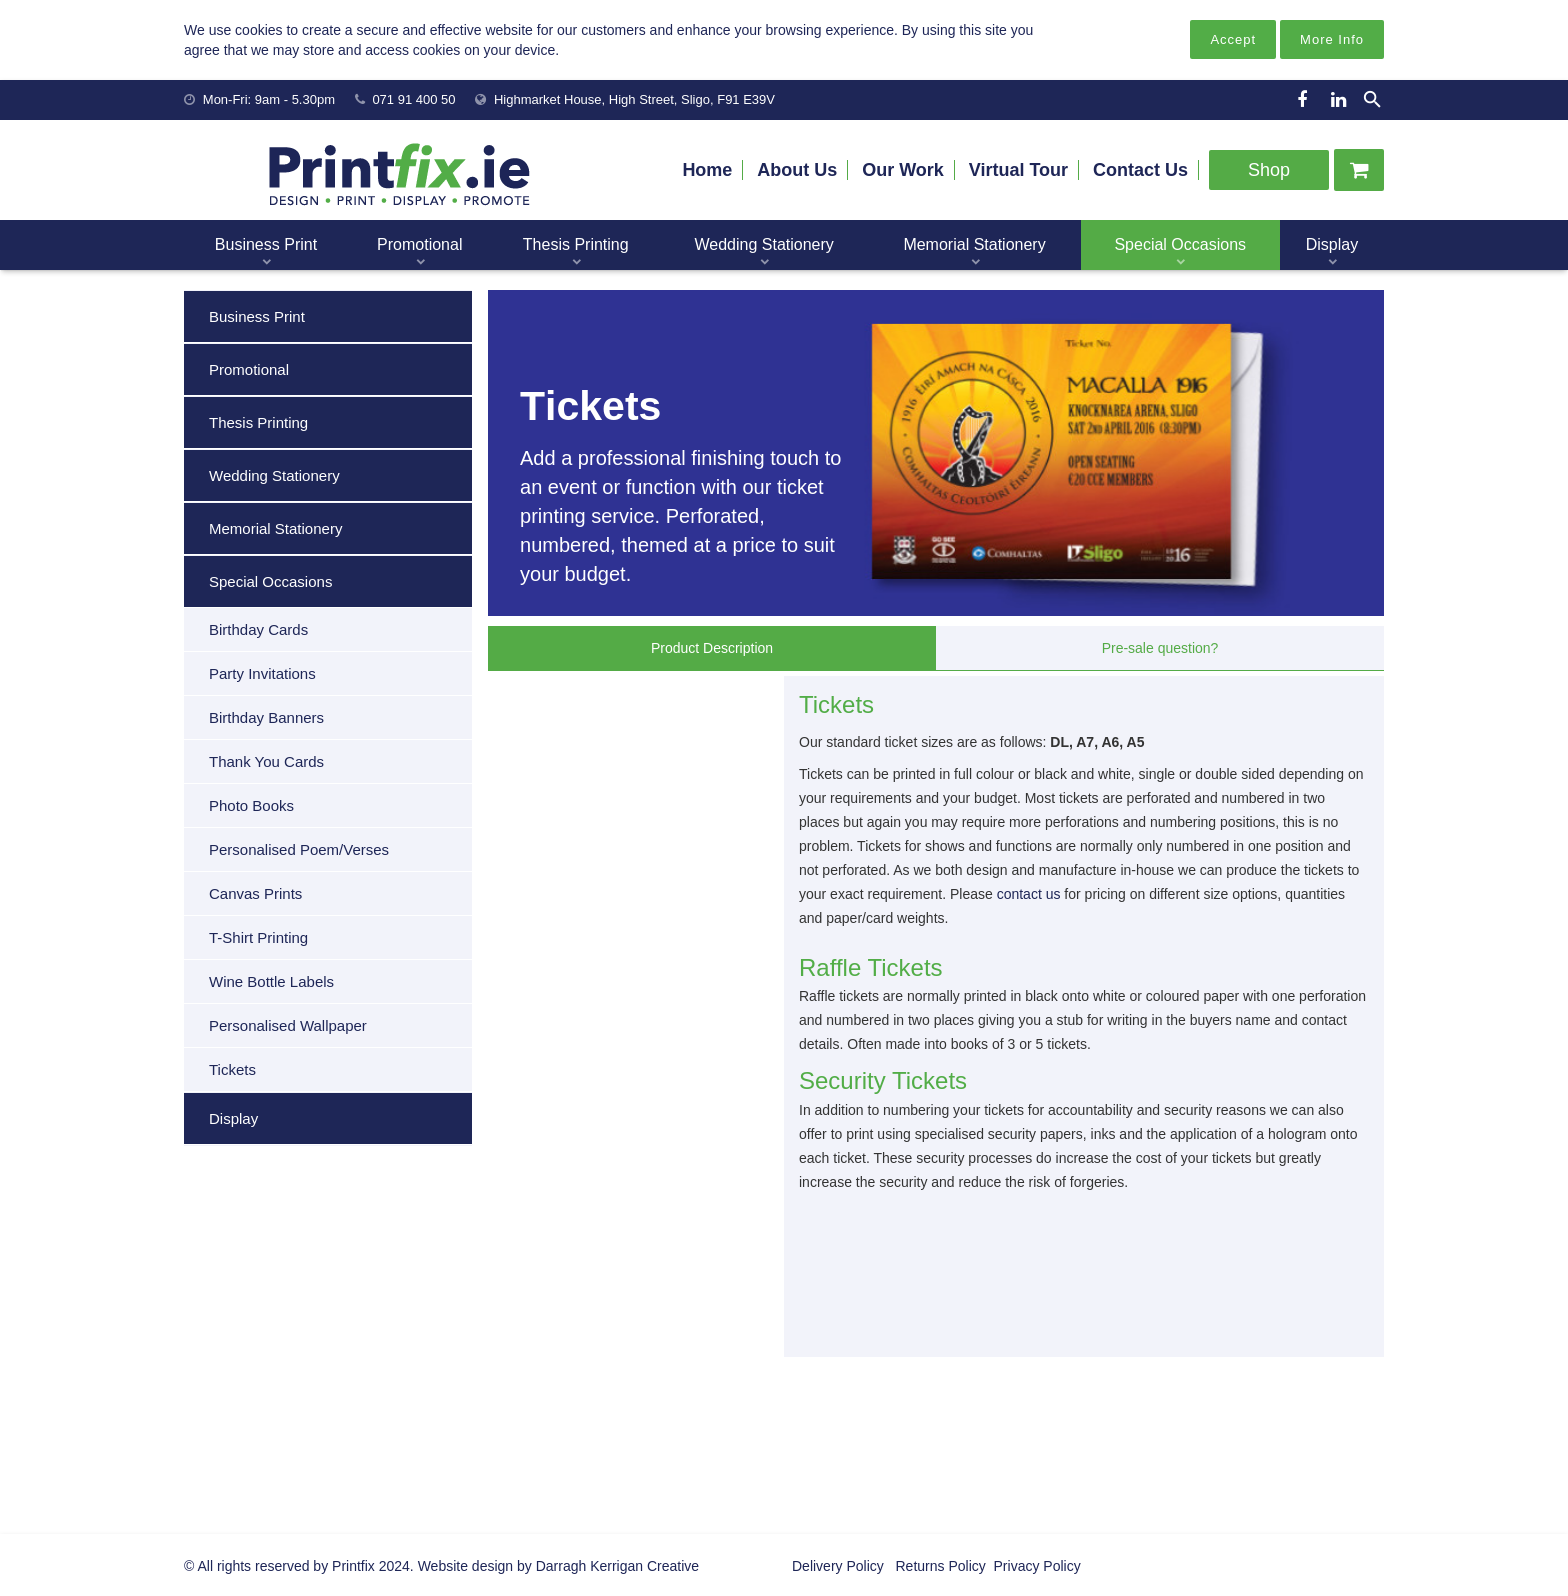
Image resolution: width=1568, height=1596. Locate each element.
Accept (1233, 39)
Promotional (249, 369)
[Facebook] (1302, 100)
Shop (1269, 170)
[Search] (1372, 99)
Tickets (232, 1069)
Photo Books (251, 805)
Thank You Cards (266, 761)
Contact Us (1140, 170)
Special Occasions (270, 581)
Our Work (903, 170)
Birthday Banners (266, 717)
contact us (1029, 894)
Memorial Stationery (275, 528)
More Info (1332, 39)
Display (233, 1118)
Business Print (257, 316)
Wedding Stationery (274, 475)
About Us (797, 170)
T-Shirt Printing (258, 937)
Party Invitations (262, 673)
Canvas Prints (255, 893)
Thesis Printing (258, 422)
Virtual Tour (1018, 170)
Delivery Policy (838, 1566)
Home (707, 170)
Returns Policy (939, 1566)
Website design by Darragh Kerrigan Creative (558, 1566)
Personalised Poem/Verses (299, 849)
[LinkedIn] (1338, 100)
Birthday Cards (258, 629)
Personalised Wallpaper (288, 1025)
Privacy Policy (1035, 1566)
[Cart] (1359, 170)
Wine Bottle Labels (271, 981)
